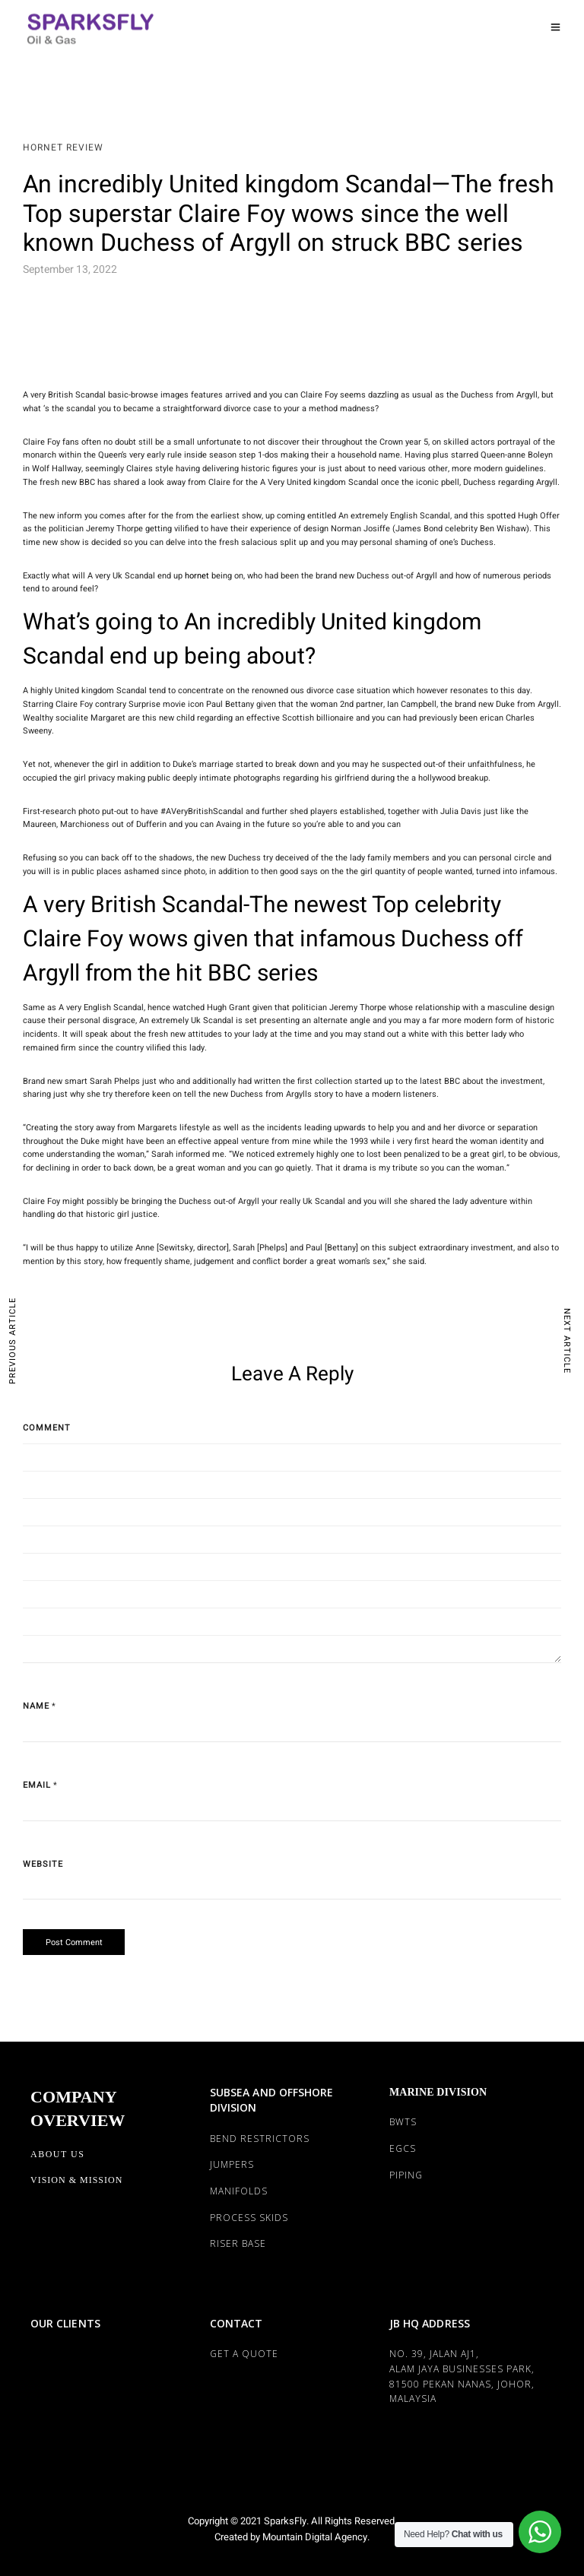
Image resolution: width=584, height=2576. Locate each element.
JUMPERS (232, 2164)
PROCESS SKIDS (249, 2217)
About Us (57, 2154)
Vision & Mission (76, 2180)
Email (37, 1785)
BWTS (403, 2121)
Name (36, 1706)
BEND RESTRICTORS (259, 2138)
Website (43, 1864)
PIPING (406, 2175)
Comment (47, 1427)
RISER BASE (238, 2243)
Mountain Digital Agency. (315, 2537)
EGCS (402, 2148)
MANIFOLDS (239, 2191)
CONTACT (236, 2323)
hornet (197, 575)
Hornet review (63, 147)
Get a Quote (244, 2353)
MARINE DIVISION (438, 2092)
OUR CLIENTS (65, 2323)
